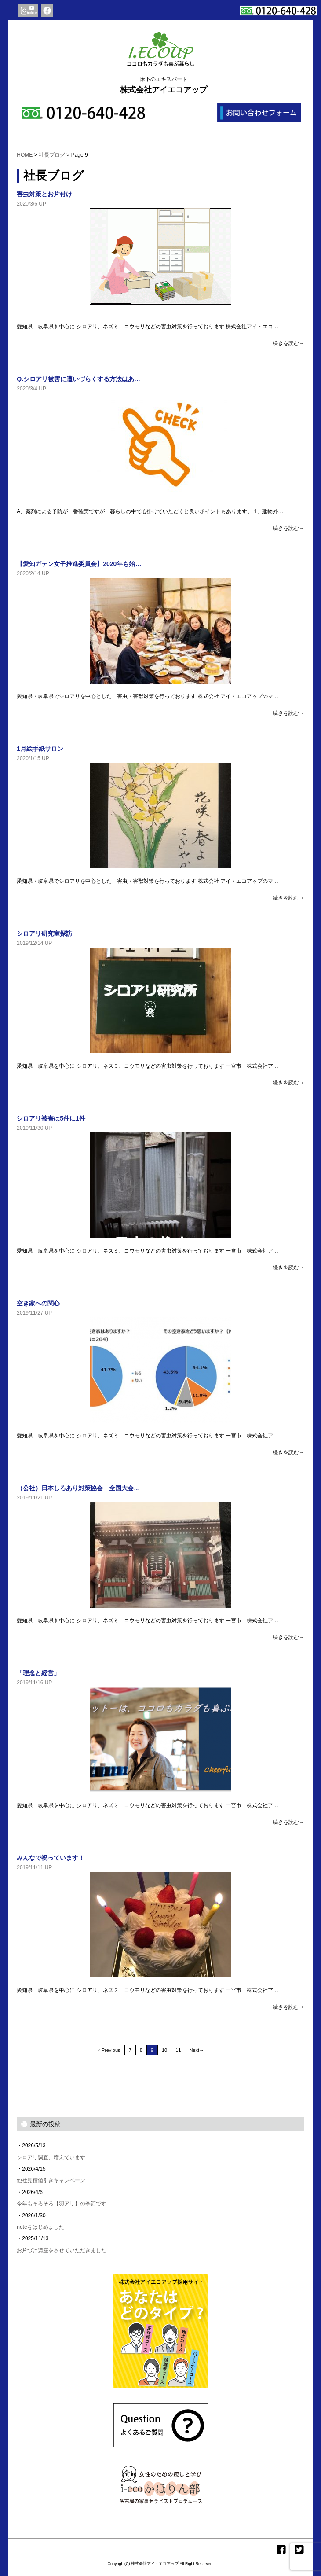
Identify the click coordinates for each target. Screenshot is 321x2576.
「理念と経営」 (38, 1672)
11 (178, 2050)
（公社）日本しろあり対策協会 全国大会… (78, 1488)
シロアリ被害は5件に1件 (51, 1118)
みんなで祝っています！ (50, 1857)
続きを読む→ (288, 343)
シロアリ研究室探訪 (44, 933)
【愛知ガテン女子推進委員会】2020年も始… (79, 563)
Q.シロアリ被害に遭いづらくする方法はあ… (78, 378)
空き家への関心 (38, 1303)
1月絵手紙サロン (40, 748)
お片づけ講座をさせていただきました (61, 2250)
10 (164, 2050)
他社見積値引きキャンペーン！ (54, 2180)
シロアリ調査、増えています (51, 2157)
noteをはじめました (40, 2227)
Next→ (196, 2050)
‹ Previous (109, 2050)
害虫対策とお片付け (44, 194)
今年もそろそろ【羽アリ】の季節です (61, 2204)
